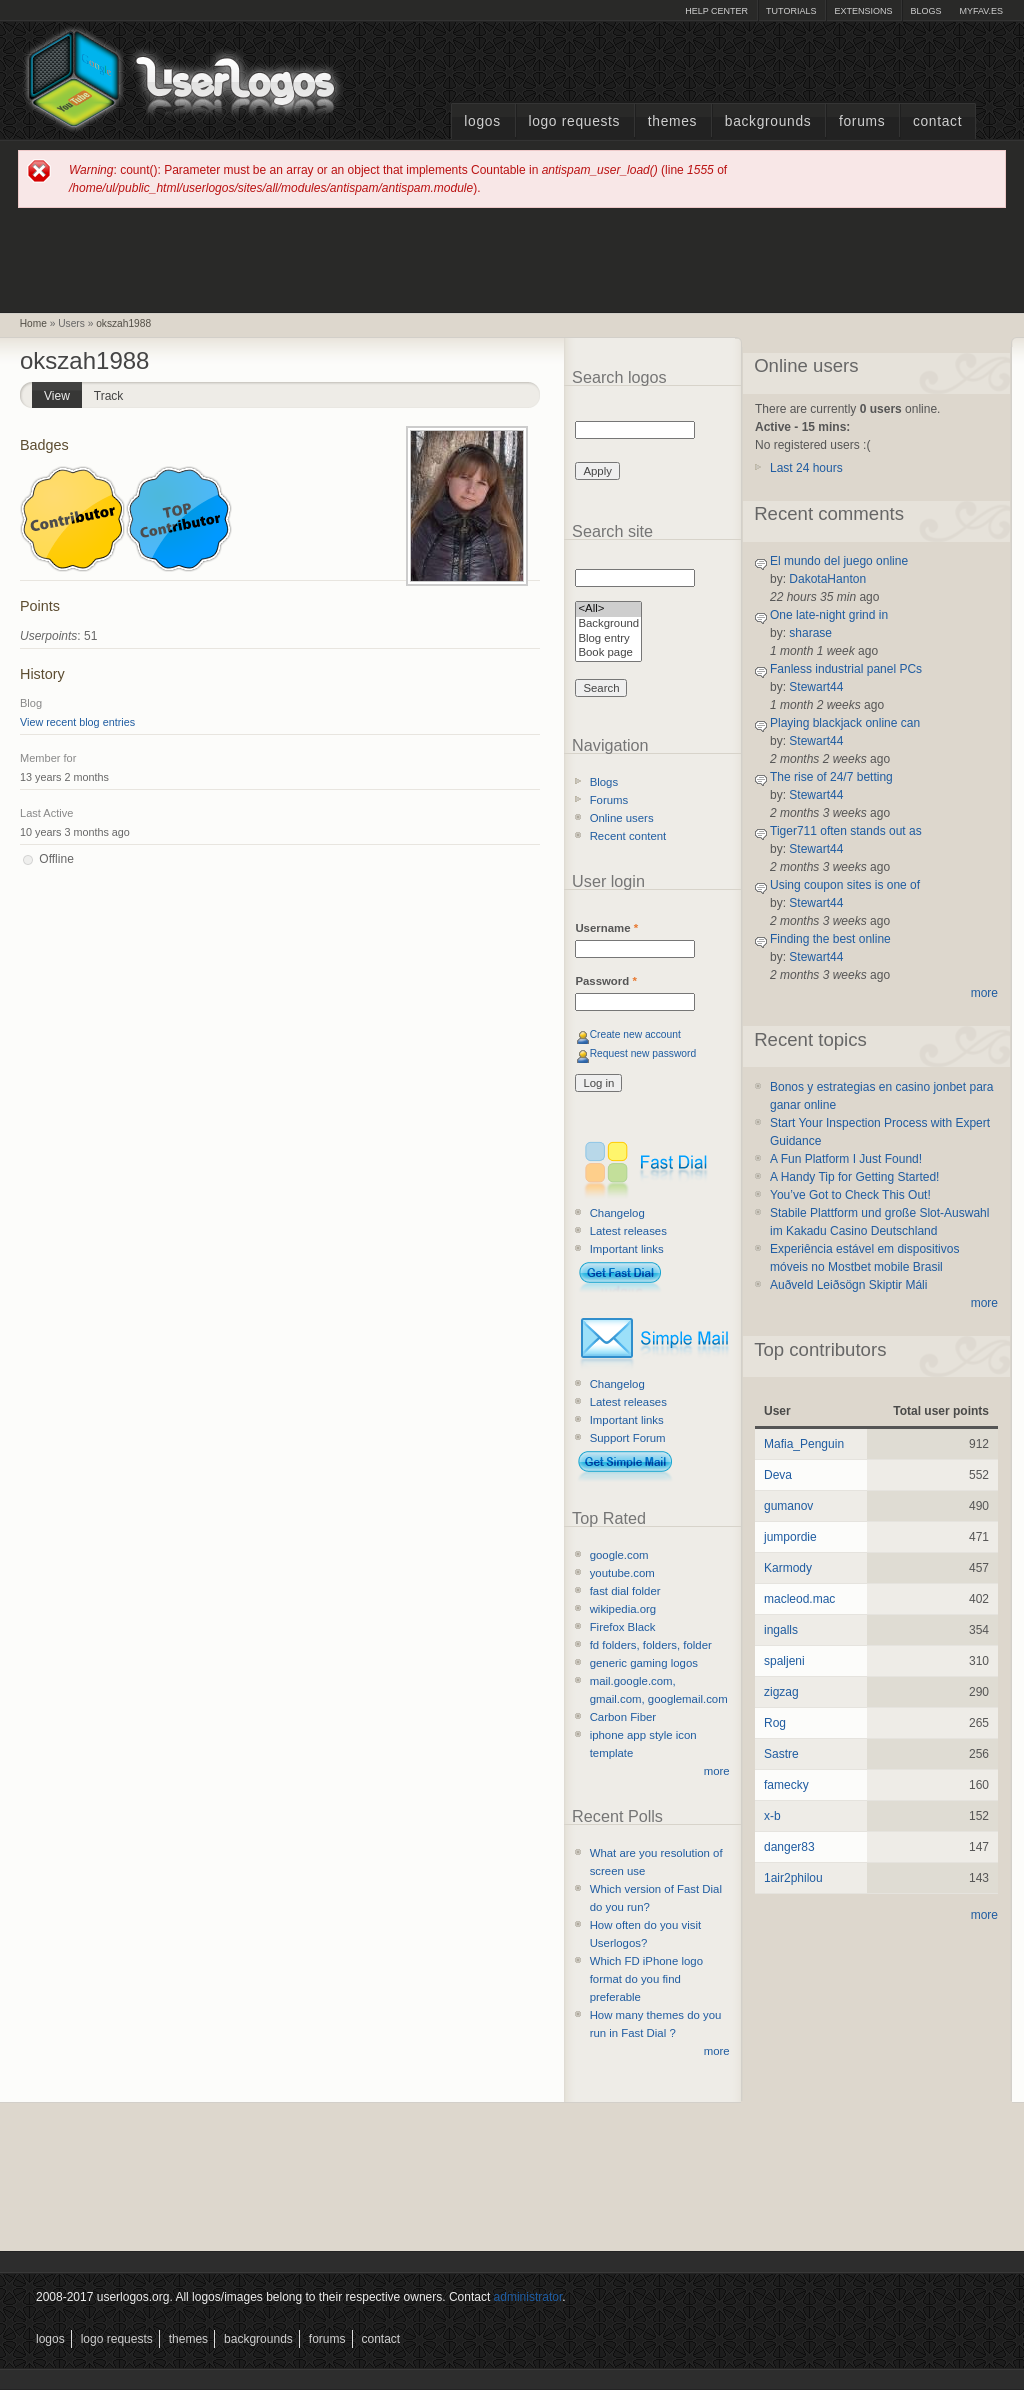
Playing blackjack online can (845, 723)
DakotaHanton (827, 579)
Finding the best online (830, 939)
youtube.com (622, 1573)
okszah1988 (123, 323)
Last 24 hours (806, 468)
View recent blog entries (77, 722)
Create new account (635, 1034)
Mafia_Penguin (804, 1444)
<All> (608, 609)
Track (109, 396)
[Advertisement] (512, 259)
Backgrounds (768, 121)
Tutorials (791, 11)
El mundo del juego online (839, 561)
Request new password (643, 1053)
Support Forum (628, 1438)
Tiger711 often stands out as (846, 831)
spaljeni (784, 1661)
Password (605, 981)
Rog (775, 1723)
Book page (608, 653)
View (63, 392)
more (717, 1771)
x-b (772, 1816)
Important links (627, 1249)
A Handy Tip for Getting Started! (854, 1177)
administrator (528, 2297)
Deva (778, 1475)
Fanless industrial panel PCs (846, 669)
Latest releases (628, 1231)
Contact (937, 121)
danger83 (789, 1847)
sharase (810, 633)
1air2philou (793, 1878)
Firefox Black (623, 1627)
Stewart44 (816, 687)
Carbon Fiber (623, 1717)
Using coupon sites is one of (845, 885)
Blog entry (608, 639)
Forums (862, 121)
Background (608, 624)
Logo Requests (574, 121)
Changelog (617, 1213)
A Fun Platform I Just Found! (846, 1159)
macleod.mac (799, 1599)
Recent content (628, 836)
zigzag (781, 1692)
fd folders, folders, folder (651, 1645)
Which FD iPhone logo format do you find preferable (646, 1979)
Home (33, 323)
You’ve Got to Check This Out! (850, 1195)
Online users (622, 818)
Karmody (788, 1568)
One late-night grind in (829, 615)
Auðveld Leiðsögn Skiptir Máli (848, 1285)
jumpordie (790, 1537)
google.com (619, 1555)
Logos (482, 121)
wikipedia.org (623, 1609)
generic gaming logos (644, 1663)
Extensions (863, 11)
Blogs (925, 11)
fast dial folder (625, 1591)
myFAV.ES (981, 11)
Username (606, 928)
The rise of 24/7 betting (831, 777)
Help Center (716, 11)
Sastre (781, 1754)
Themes (672, 121)
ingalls (781, 1630)
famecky (786, 1785)
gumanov (788, 1506)
